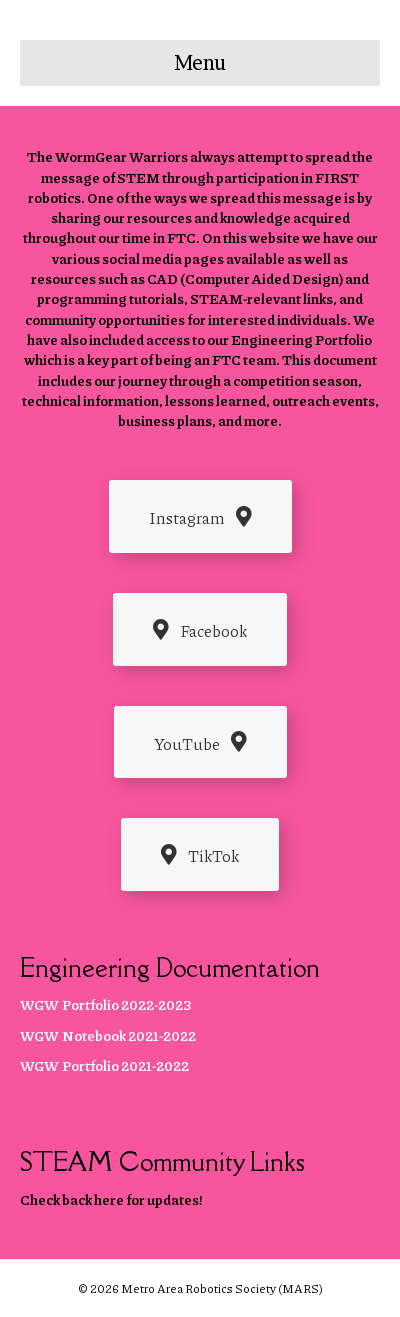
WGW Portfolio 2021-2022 (104, 1065)
